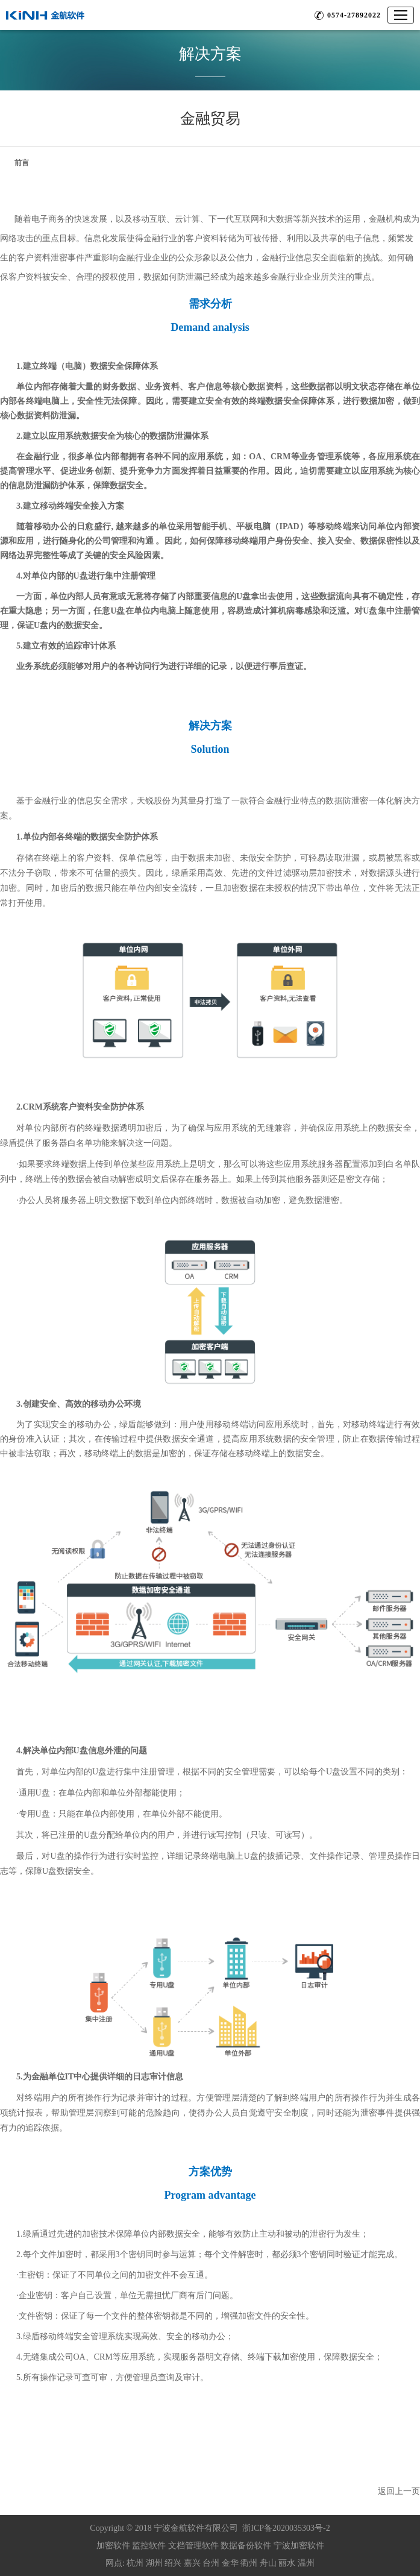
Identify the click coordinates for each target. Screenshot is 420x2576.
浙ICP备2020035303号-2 (286, 2528)
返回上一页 (399, 2491)
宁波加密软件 (299, 2545)
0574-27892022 (354, 15)
